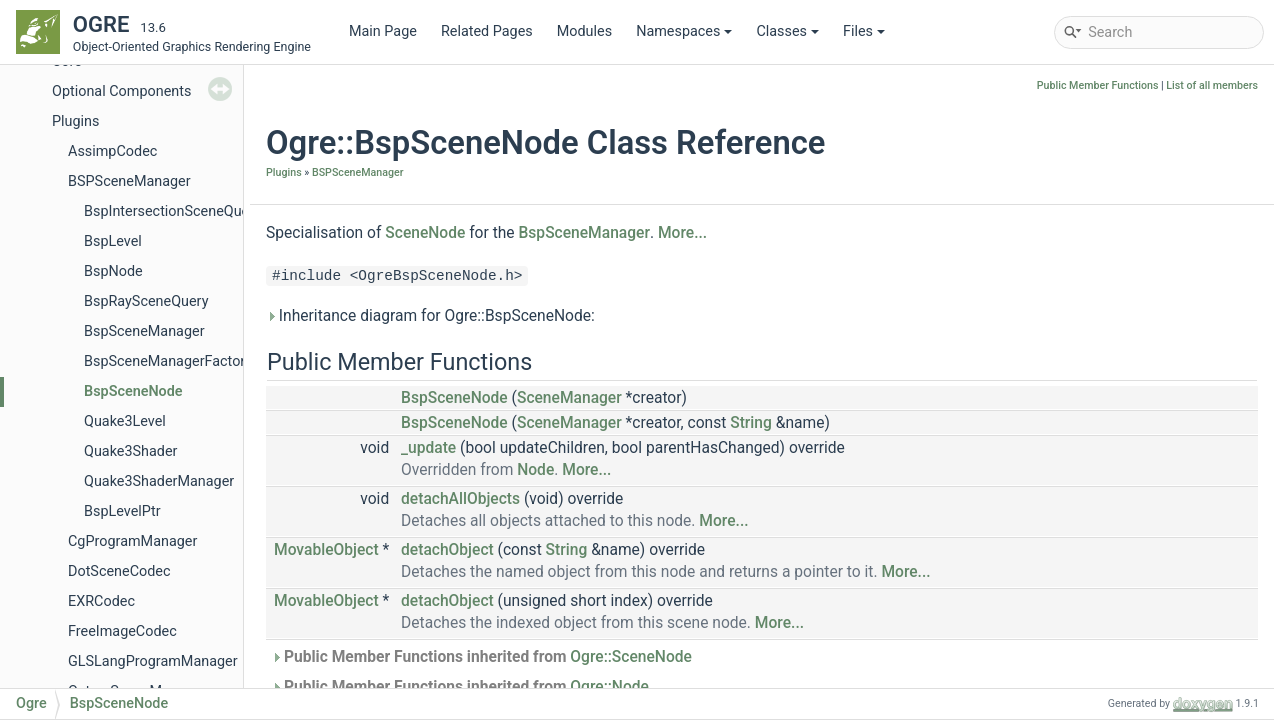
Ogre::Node (609, 687)
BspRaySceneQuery (146, 301)
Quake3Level (125, 421)
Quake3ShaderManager (159, 481)
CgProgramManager (132, 541)
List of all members (1212, 85)
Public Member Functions (1098, 85)
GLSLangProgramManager (153, 661)
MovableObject (326, 550)
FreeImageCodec (122, 631)
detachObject (447, 550)
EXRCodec (101, 601)
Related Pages (487, 31)
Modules (584, 31)
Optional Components (121, 91)
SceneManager (569, 398)
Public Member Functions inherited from (481, 657)
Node (535, 470)
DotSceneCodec (119, 571)
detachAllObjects (460, 499)
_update (428, 448)
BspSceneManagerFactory (168, 361)
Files (864, 31)
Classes (787, 31)
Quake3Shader (130, 451)
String (751, 423)
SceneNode (425, 233)
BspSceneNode (133, 391)
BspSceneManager (144, 331)
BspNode (113, 271)
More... (682, 233)
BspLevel (113, 241)
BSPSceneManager (129, 181)
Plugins (75, 121)
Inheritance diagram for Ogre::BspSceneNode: (430, 316)
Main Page (383, 31)
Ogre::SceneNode (631, 657)
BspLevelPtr (122, 511)
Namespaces (684, 31)
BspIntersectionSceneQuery (172, 211)
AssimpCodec (112, 151)
